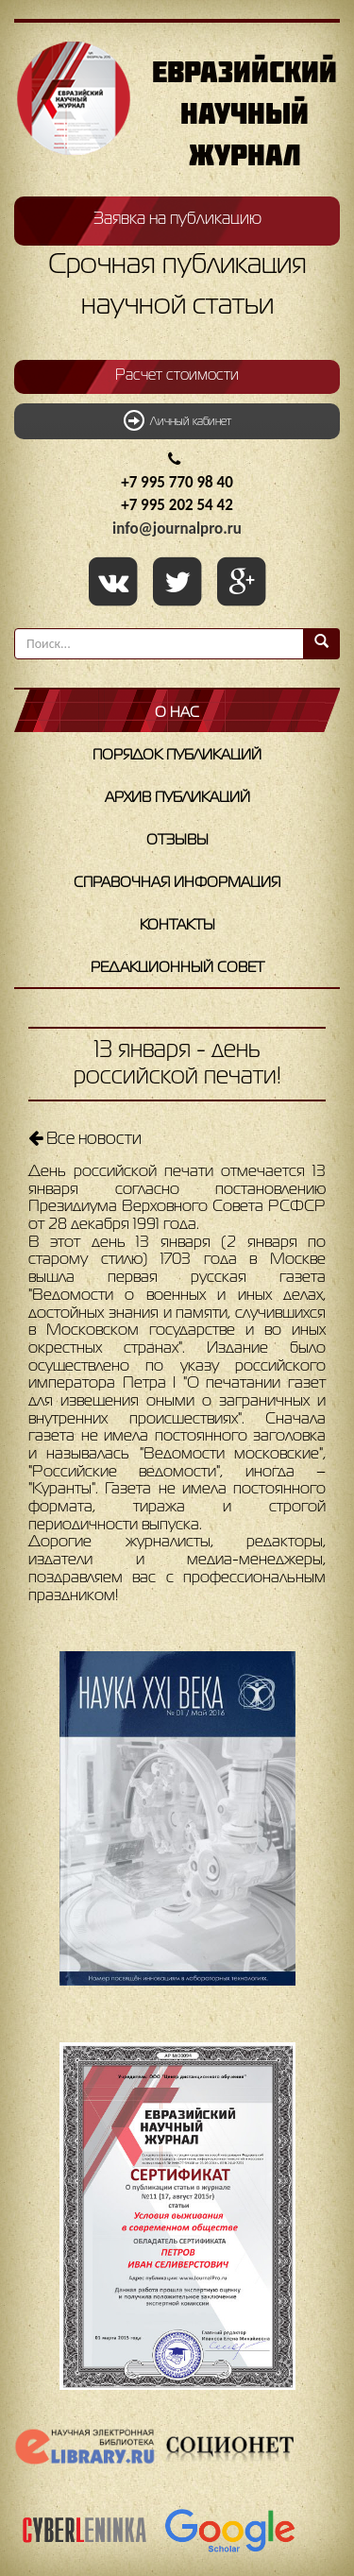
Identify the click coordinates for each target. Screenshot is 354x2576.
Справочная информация (177, 883)
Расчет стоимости (177, 376)
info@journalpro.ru (177, 528)
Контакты (177, 925)
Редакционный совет (177, 968)
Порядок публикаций (177, 755)
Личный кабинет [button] (177, 420)
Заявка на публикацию (177, 219)
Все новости (85, 1138)
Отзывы (177, 840)
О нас (177, 713)
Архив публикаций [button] (177, 798)
